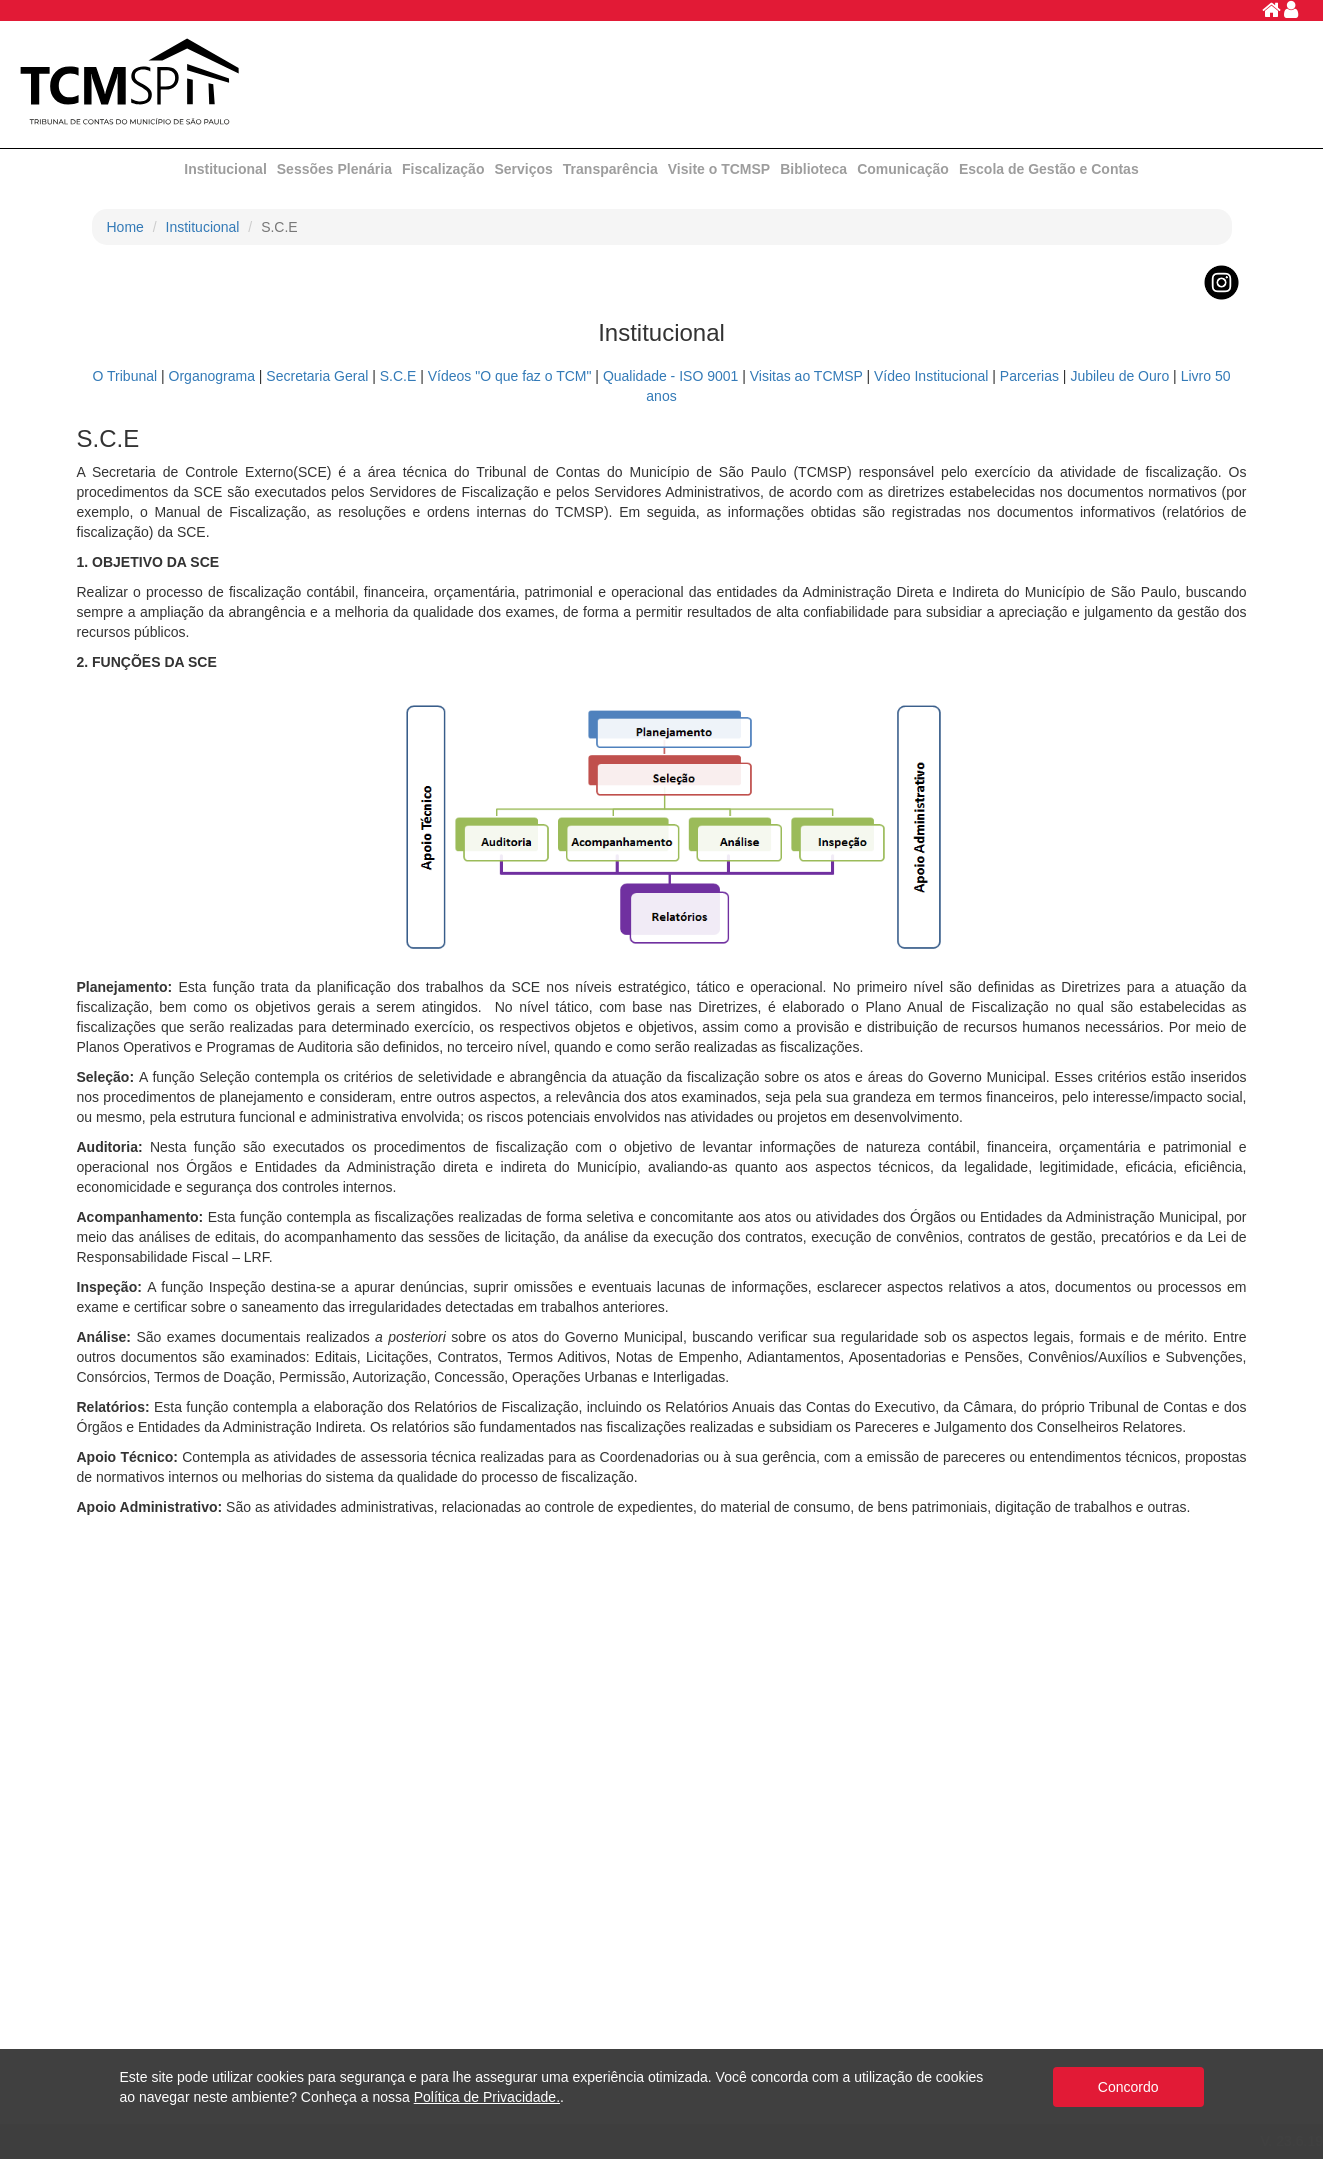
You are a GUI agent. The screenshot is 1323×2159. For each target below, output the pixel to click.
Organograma (212, 376)
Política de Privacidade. (487, 2097)
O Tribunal (125, 376)
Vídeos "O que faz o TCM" (510, 376)
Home (125, 227)
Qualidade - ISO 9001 (670, 376)
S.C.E (398, 376)
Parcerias (1029, 376)
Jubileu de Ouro (1119, 376)
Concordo (1128, 2087)
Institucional (203, 227)
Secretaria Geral (317, 376)
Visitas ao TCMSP (806, 376)
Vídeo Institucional (931, 376)
